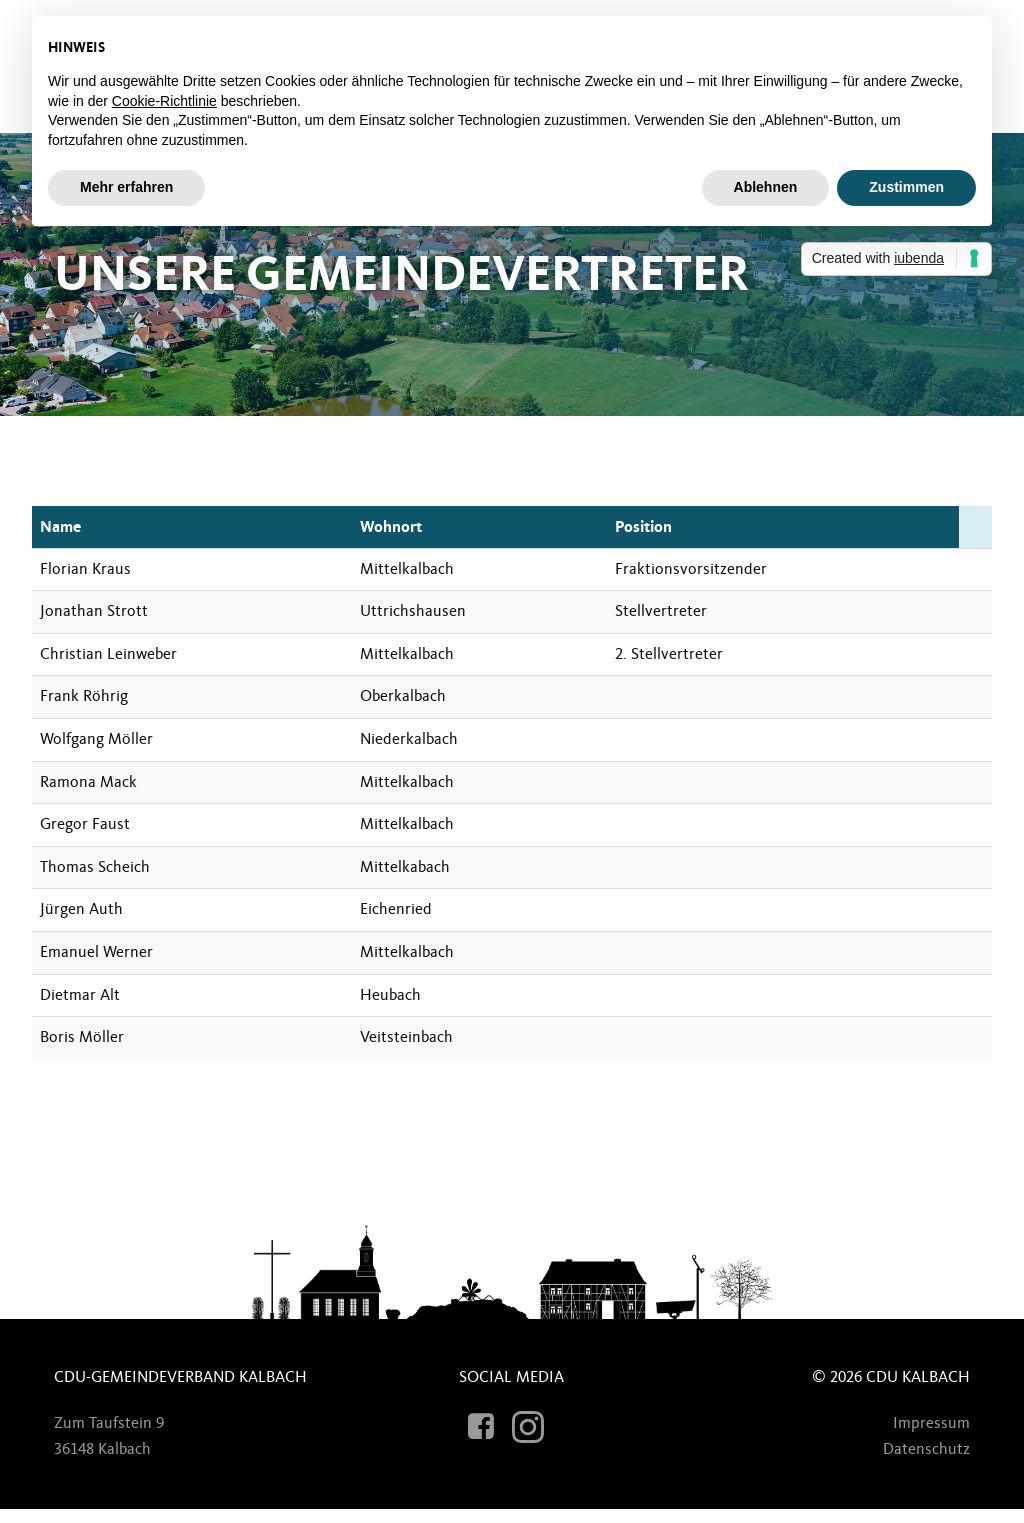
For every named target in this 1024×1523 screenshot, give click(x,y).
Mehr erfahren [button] (126, 187)
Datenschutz (918, 1460)
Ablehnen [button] (766, 187)
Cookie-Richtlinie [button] (164, 101)
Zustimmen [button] (906, 187)
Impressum (923, 1434)
